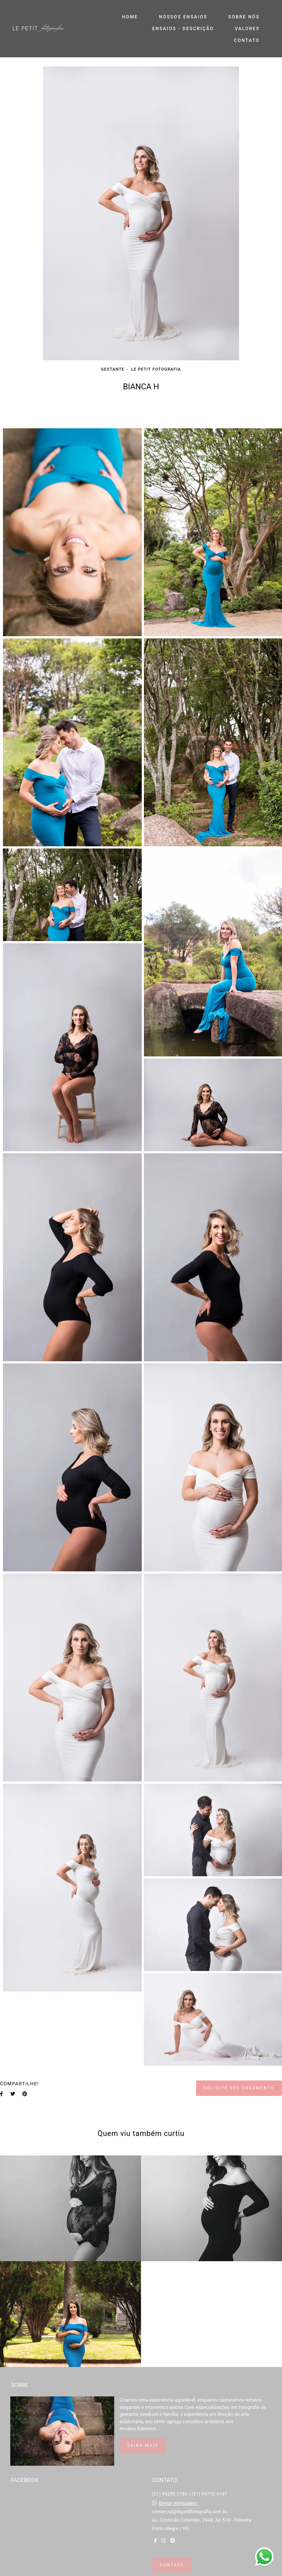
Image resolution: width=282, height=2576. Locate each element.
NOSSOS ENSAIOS (183, 16)
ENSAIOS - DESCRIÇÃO (183, 28)
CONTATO (247, 40)
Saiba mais (142, 2445)
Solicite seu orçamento (239, 2088)
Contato (172, 2565)
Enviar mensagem (178, 2503)
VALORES (247, 28)
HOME (130, 16)
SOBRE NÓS (244, 16)
